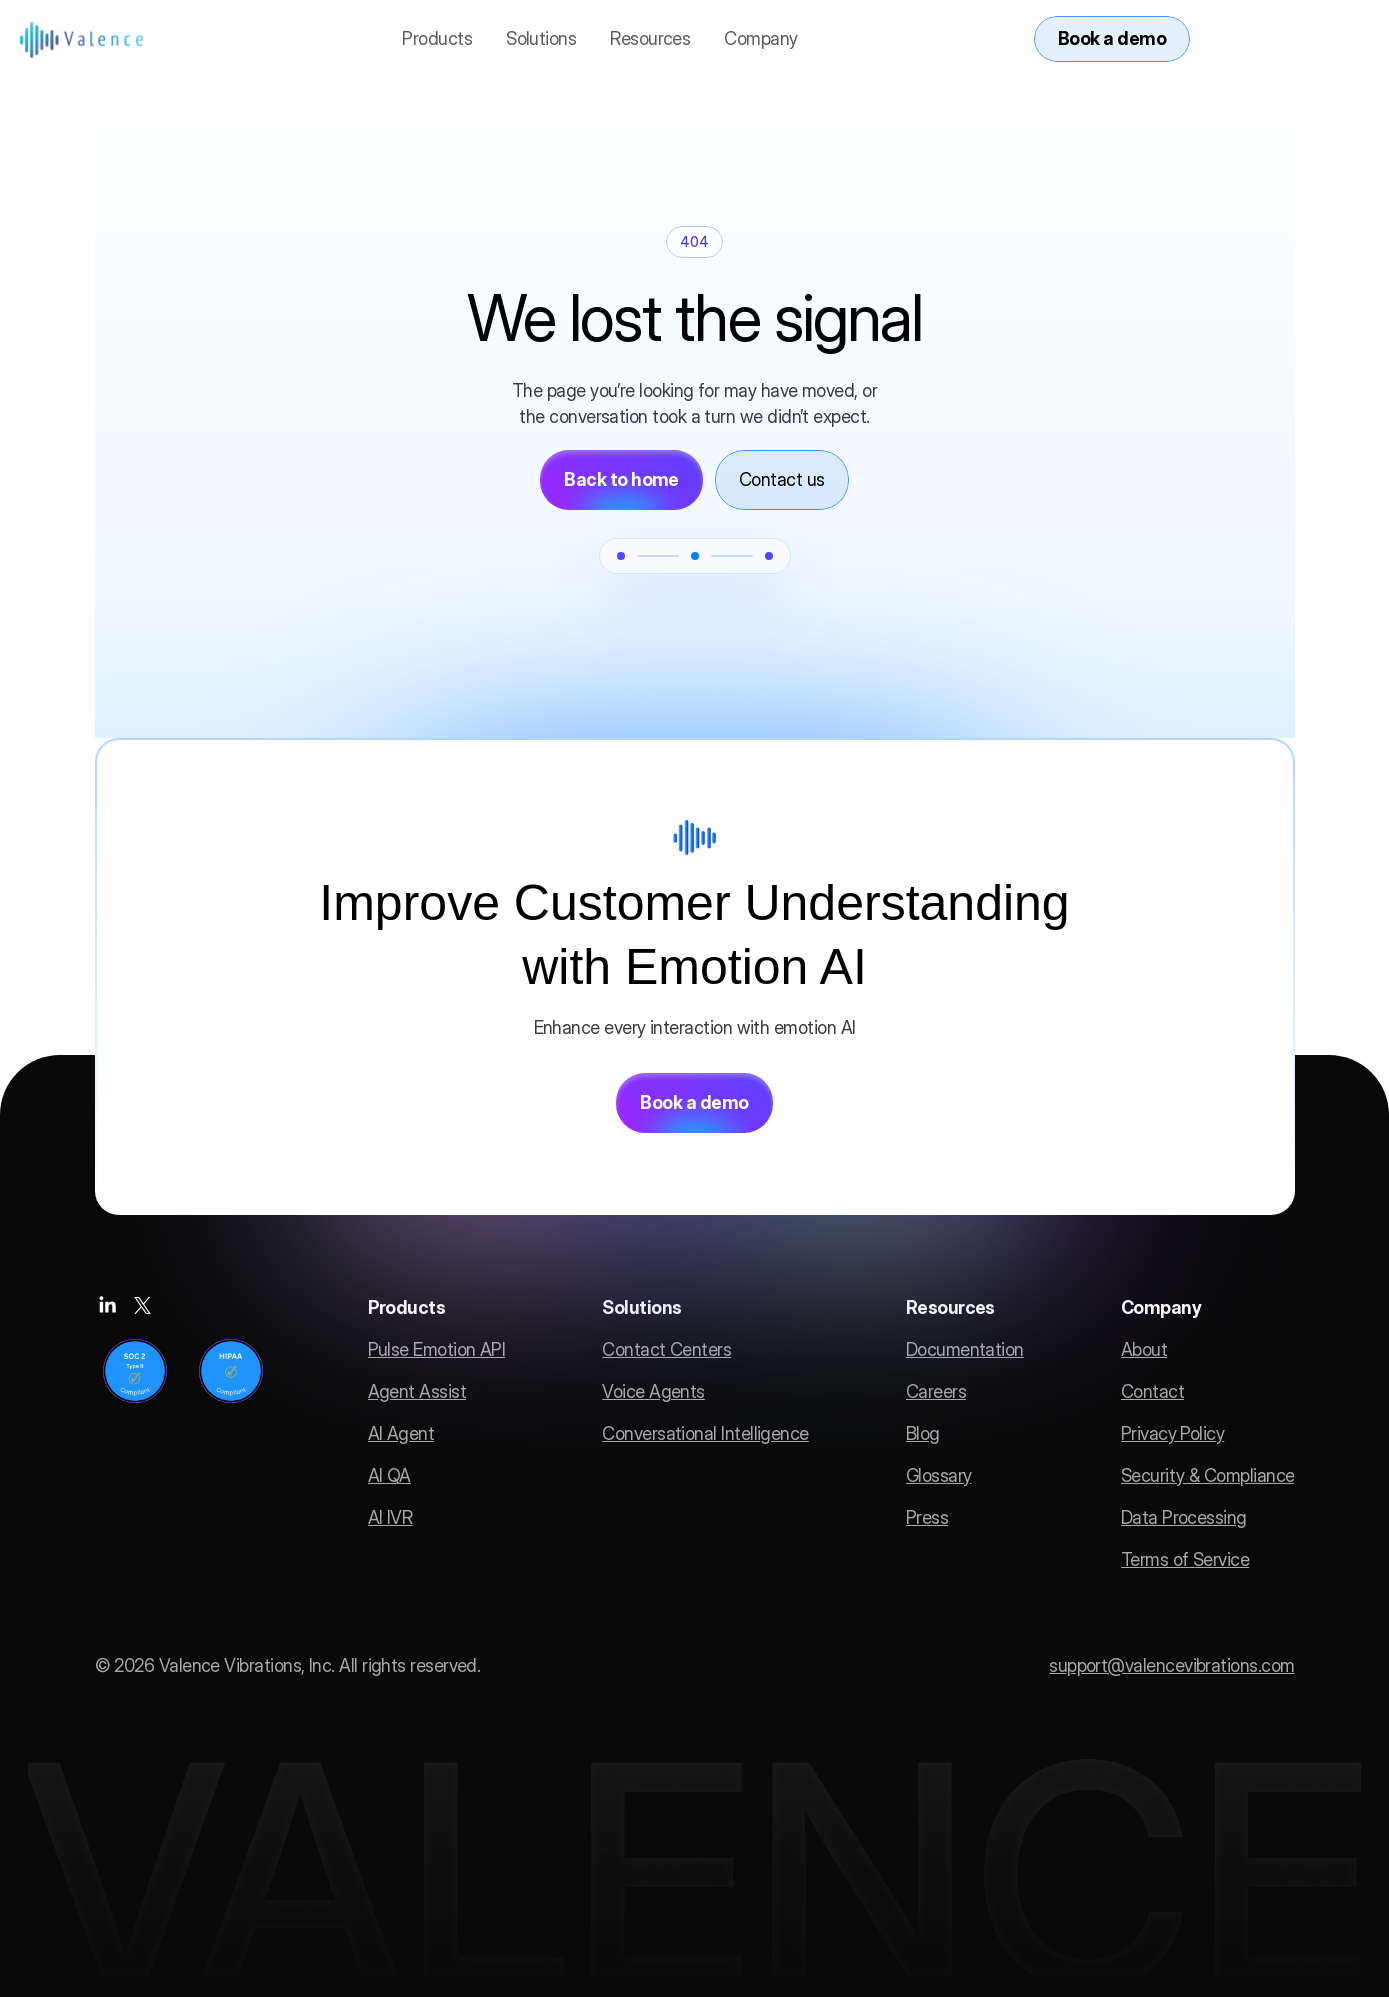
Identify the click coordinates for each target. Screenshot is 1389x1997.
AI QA (389, 1475)
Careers (936, 1391)
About (1144, 1349)
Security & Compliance (1208, 1475)
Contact (1152, 1391)
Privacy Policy (1172, 1433)
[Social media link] (107, 1305)
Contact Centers (666, 1349)
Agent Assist (417, 1391)
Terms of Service (1185, 1559)
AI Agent (401, 1433)
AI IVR (390, 1517)
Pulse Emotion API (437, 1349)
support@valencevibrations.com (1171, 1665)
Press (927, 1517)
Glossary (939, 1475)
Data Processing (1184, 1517)
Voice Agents (653, 1391)
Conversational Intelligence (705, 1433)
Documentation (965, 1349)
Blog (923, 1433)
